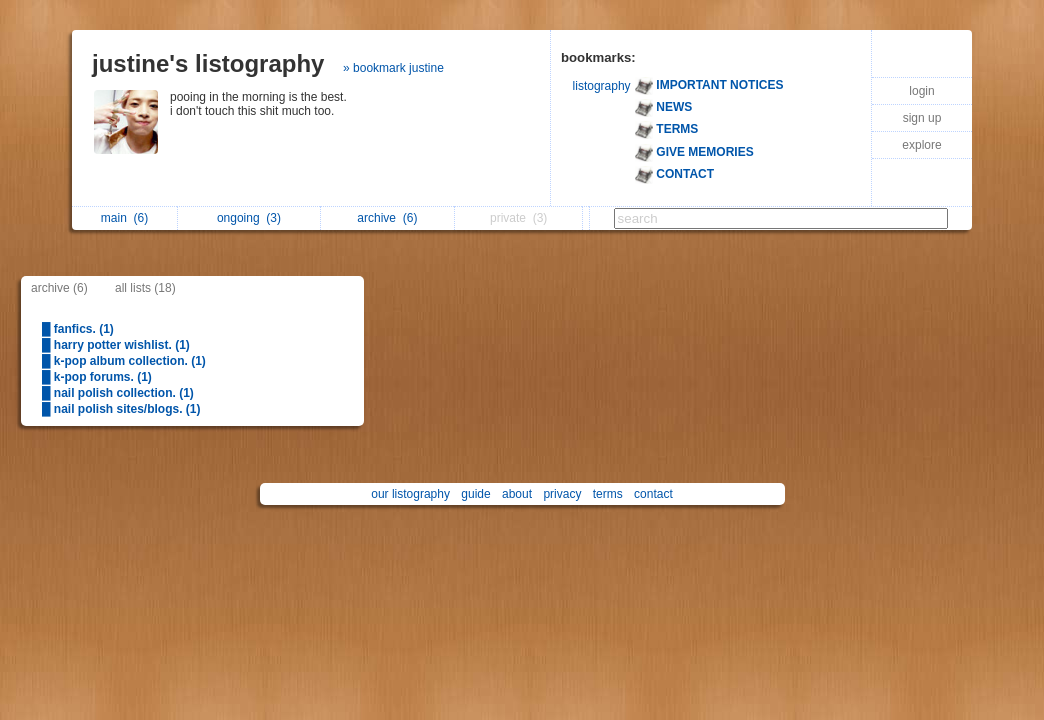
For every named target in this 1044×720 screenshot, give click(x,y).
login (921, 91)
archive (387, 218)
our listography (410, 494)
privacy (562, 494)
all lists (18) (145, 288)
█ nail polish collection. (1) (118, 393)
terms (608, 494)
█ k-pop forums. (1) (97, 377)
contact (653, 494)
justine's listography (208, 63)
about (517, 494)
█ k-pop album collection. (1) (124, 361)
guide (475, 494)
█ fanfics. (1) (78, 329)
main (124, 218)
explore (921, 145)
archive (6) (59, 288)
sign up (922, 118)
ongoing (249, 218)
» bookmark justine (393, 68)
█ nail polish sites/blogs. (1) (121, 409)
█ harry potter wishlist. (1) (116, 345)
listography (602, 86)
